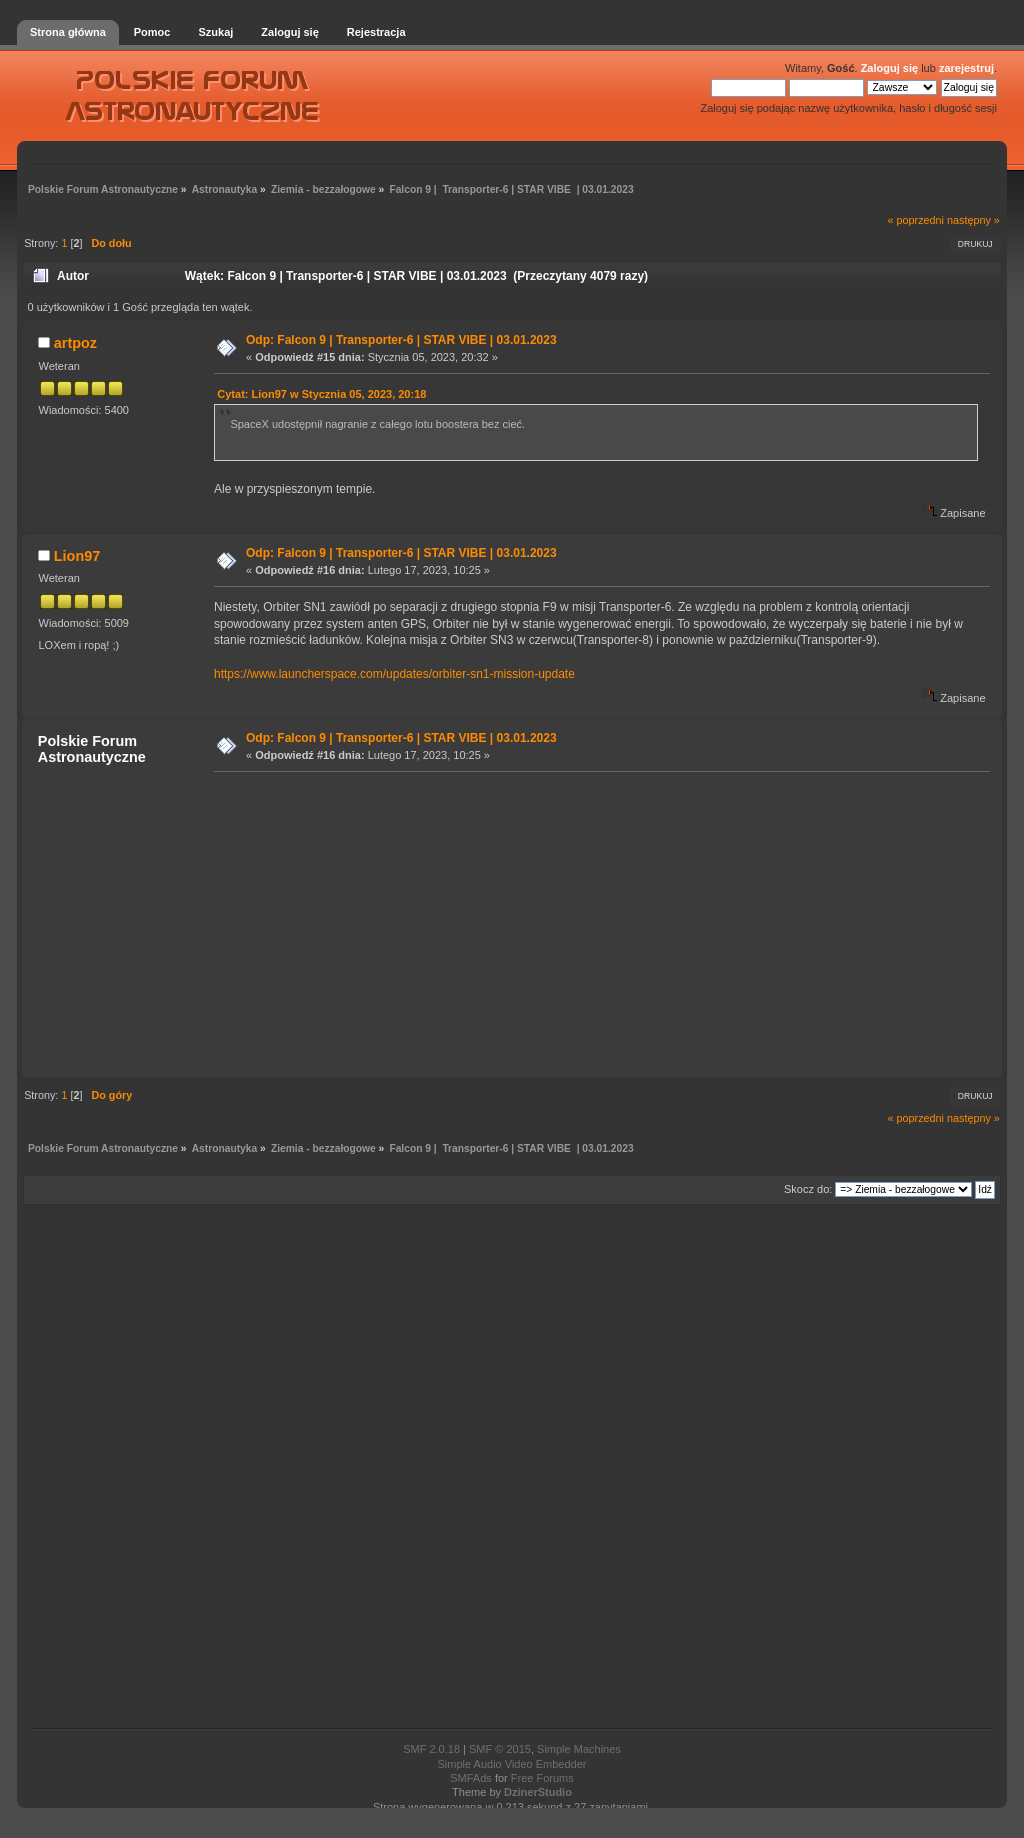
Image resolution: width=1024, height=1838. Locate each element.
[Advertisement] (596, 924)
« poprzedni (916, 220)
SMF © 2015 (500, 1749)
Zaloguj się (889, 68)
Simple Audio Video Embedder (511, 1764)
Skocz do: (808, 1189)
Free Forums (542, 1778)
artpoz (75, 343)
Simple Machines (579, 1749)
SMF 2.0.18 (431, 1749)
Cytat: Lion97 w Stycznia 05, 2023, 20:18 (321, 394)
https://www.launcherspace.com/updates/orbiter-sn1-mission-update (394, 674)
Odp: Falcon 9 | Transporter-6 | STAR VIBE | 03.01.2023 (401, 340)
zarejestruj (966, 68)
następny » (973, 220)
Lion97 (77, 556)
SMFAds (471, 1778)
